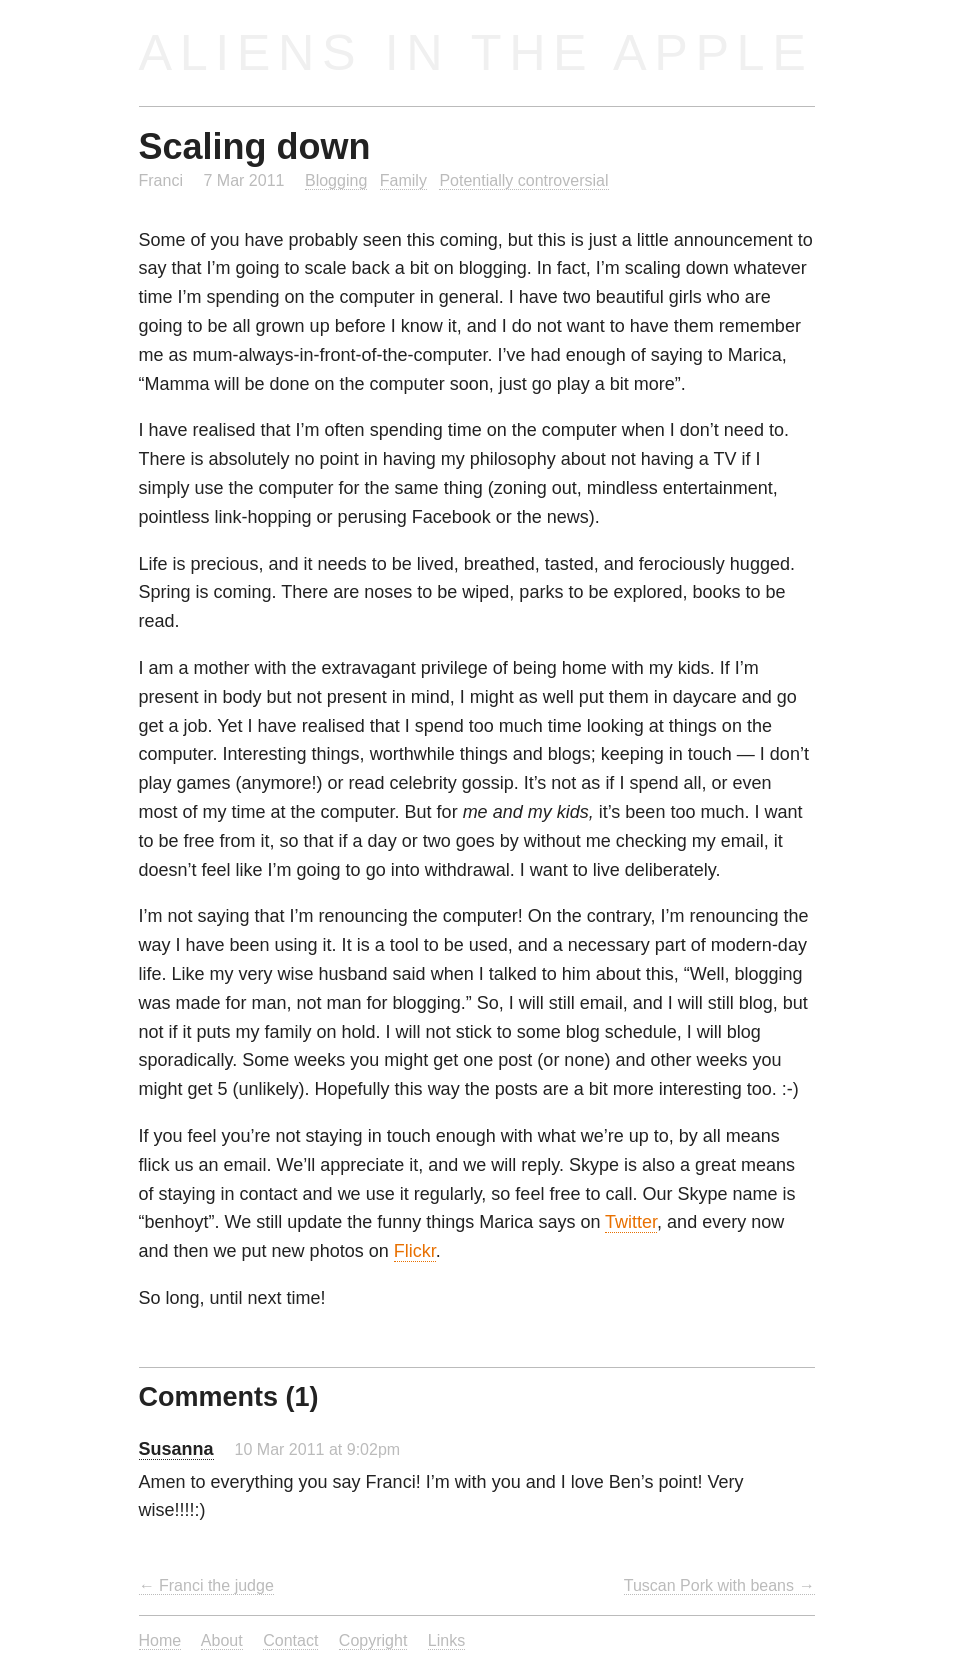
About (222, 1640)
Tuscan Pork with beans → (719, 1585)
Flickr (415, 1251)
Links (446, 1640)
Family (403, 180)
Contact (290, 1640)
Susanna (176, 1449)
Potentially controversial (523, 180)
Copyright (373, 1640)
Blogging (336, 180)
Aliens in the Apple (476, 52)
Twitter (631, 1222)
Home (160, 1640)
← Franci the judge (206, 1585)
